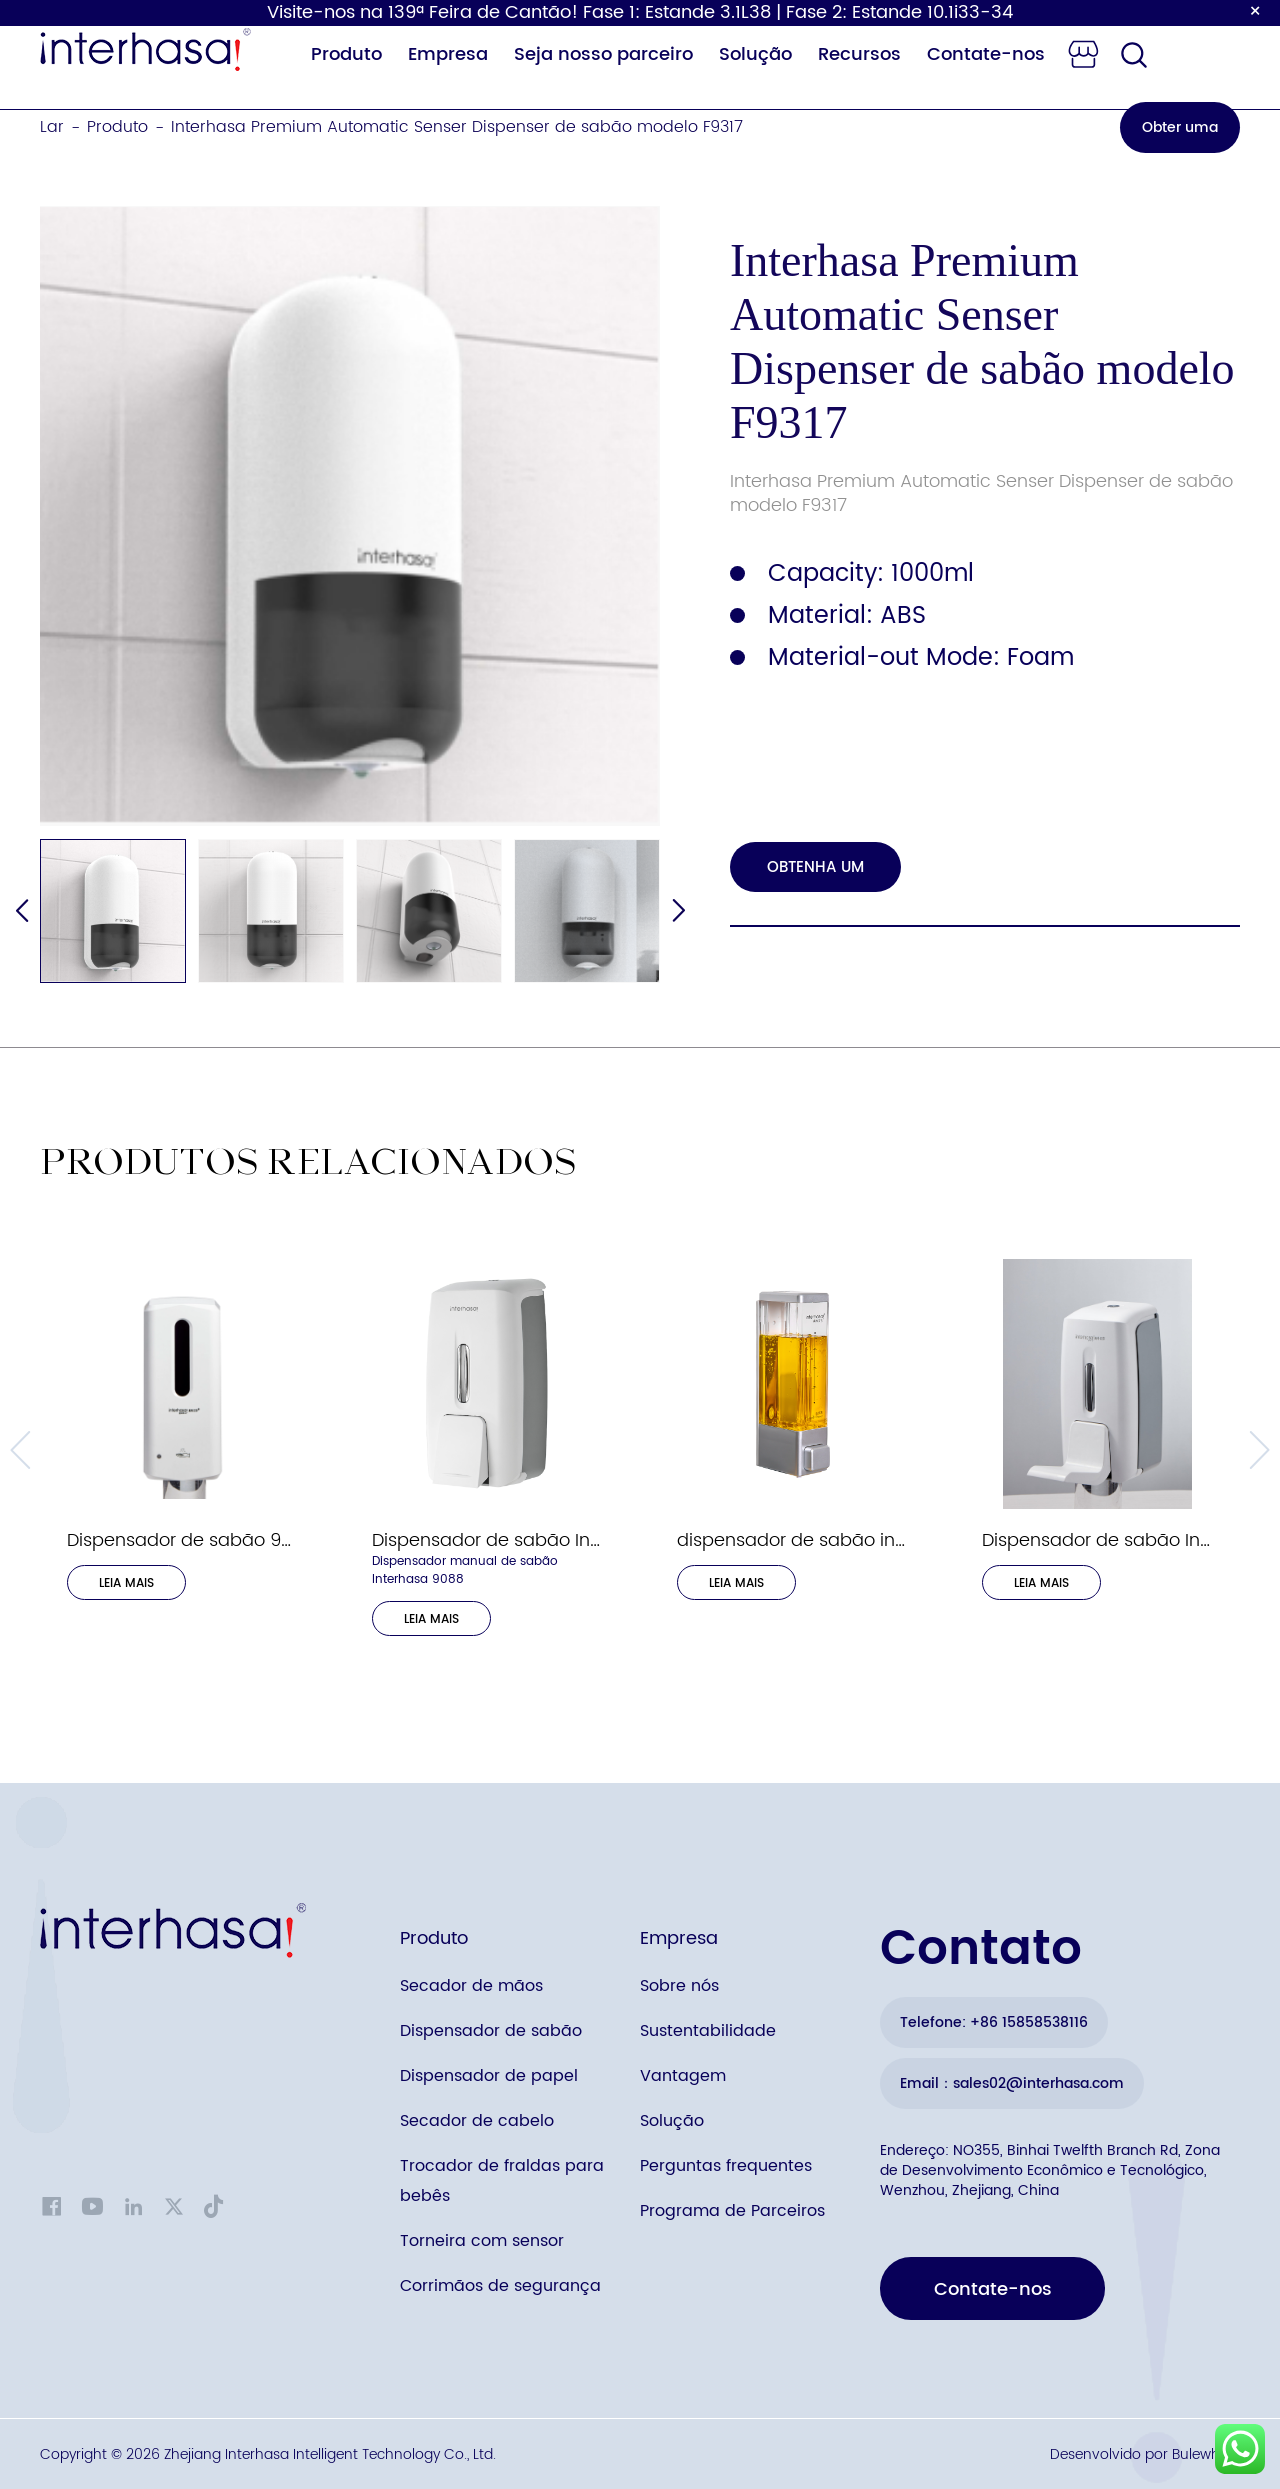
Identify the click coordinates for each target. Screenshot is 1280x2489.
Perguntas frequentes (726, 2166)
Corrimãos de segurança (500, 2286)
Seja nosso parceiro (603, 54)
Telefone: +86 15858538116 (994, 2022)
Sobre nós (679, 1986)
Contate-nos (986, 54)
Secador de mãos (471, 1986)
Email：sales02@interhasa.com (1012, 2083)
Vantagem (683, 2076)
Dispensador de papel (489, 2076)
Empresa (448, 54)
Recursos (859, 54)
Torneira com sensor (482, 2241)
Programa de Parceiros (732, 2211)
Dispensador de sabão (491, 2031)
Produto (346, 54)
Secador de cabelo (477, 2121)
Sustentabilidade (708, 2031)
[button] (678, 911)
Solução (755, 54)
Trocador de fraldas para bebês (502, 2181)
